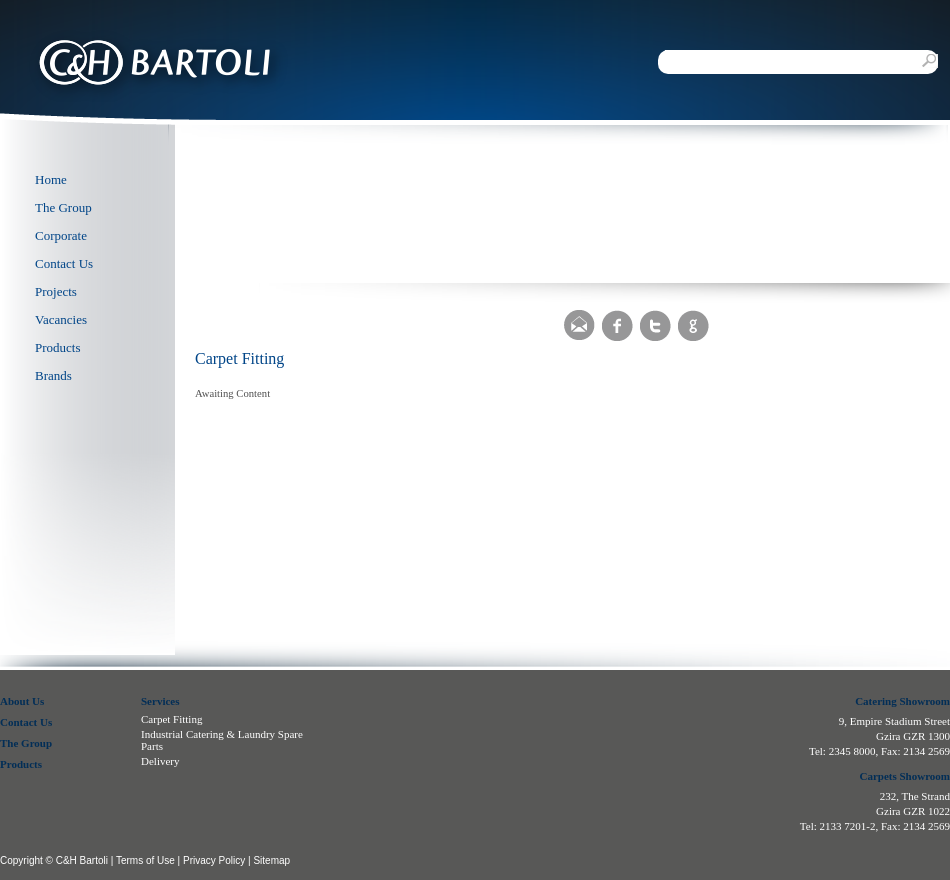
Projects (56, 291)
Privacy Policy (214, 860)
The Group (63, 207)
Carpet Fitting (171, 719)
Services (160, 701)
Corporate (61, 235)
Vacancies (61, 319)
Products (58, 347)
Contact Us (64, 263)
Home (51, 179)
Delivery (160, 761)
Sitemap (271, 860)
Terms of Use (145, 860)
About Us (22, 701)
